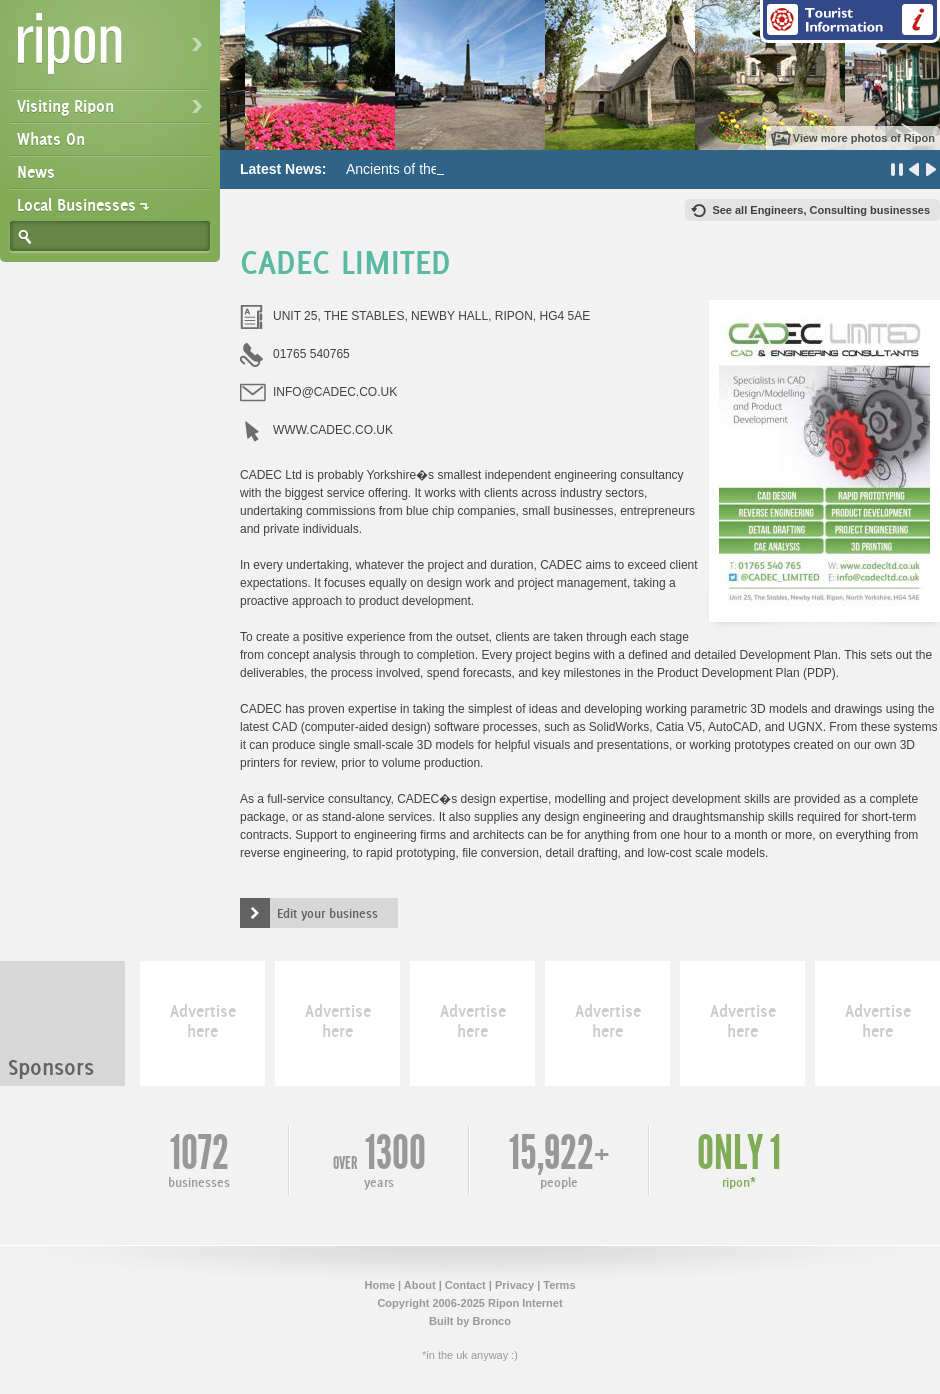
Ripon (114, 50)
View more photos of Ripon (864, 138)
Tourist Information (850, 21)
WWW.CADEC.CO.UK (333, 430)
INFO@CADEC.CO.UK (335, 392)
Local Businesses (76, 205)
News (36, 172)
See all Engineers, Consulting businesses (821, 210)
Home (379, 1285)
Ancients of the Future (414, 169)
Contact (465, 1285)
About (420, 1285)
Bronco (491, 1321)
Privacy (514, 1285)
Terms (559, 1285)
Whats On (51, 139)
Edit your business (327, 913)
